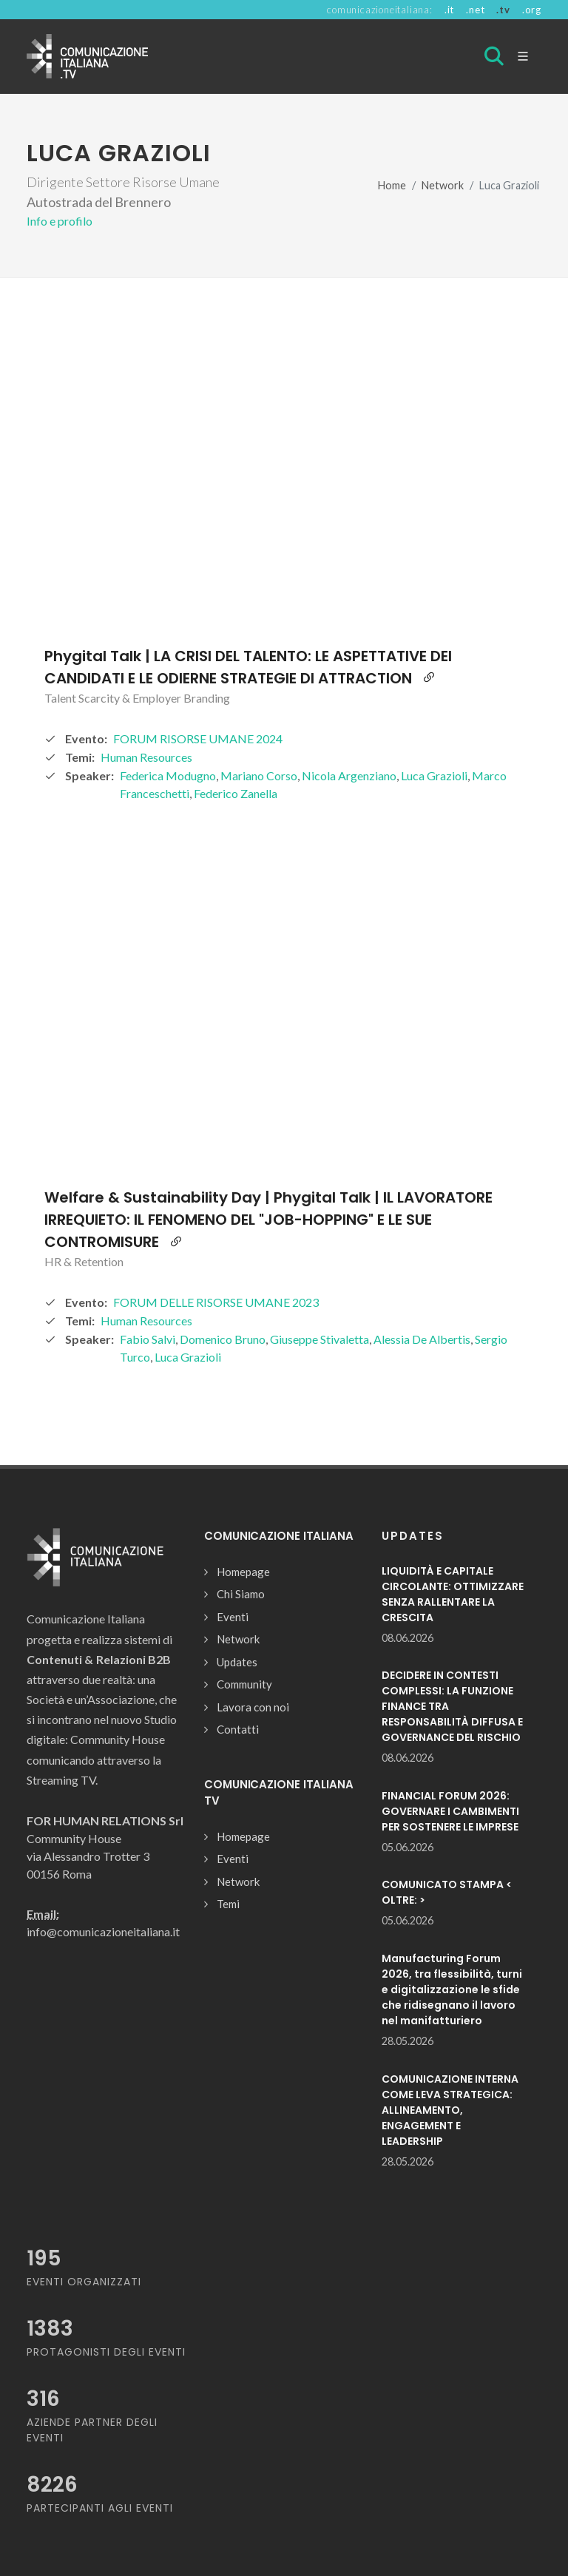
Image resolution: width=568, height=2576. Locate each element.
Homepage (243, 1571)
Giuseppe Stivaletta (319, 1339)
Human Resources (146, 757)
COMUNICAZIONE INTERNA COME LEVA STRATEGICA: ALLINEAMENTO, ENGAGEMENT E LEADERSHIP (450, 2110)
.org (531, 10)
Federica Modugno (168, 775)
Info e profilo (59, 221)
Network (443, 185)
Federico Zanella (235, 793)
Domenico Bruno (223, 1339)
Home (392, 185)
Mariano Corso (258, 775)
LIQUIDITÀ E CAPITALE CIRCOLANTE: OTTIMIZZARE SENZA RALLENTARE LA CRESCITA (453, 1594)
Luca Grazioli (434, 775)
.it (449, 10)
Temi (228, 1903)
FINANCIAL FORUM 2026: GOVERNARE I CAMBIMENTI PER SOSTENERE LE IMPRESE (450, 1811)
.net (475, 10)
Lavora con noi (253, 1707)
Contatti (238, 1729)
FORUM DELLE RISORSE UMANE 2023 (216, 1302)
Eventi (232, 1616)
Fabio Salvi (147, 1339)
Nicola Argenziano (349, 775)
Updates (237, 1662)
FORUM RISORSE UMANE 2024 (198, 738)
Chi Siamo (241, 1593)
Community (244, 1684)
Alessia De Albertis (421, 1339)
